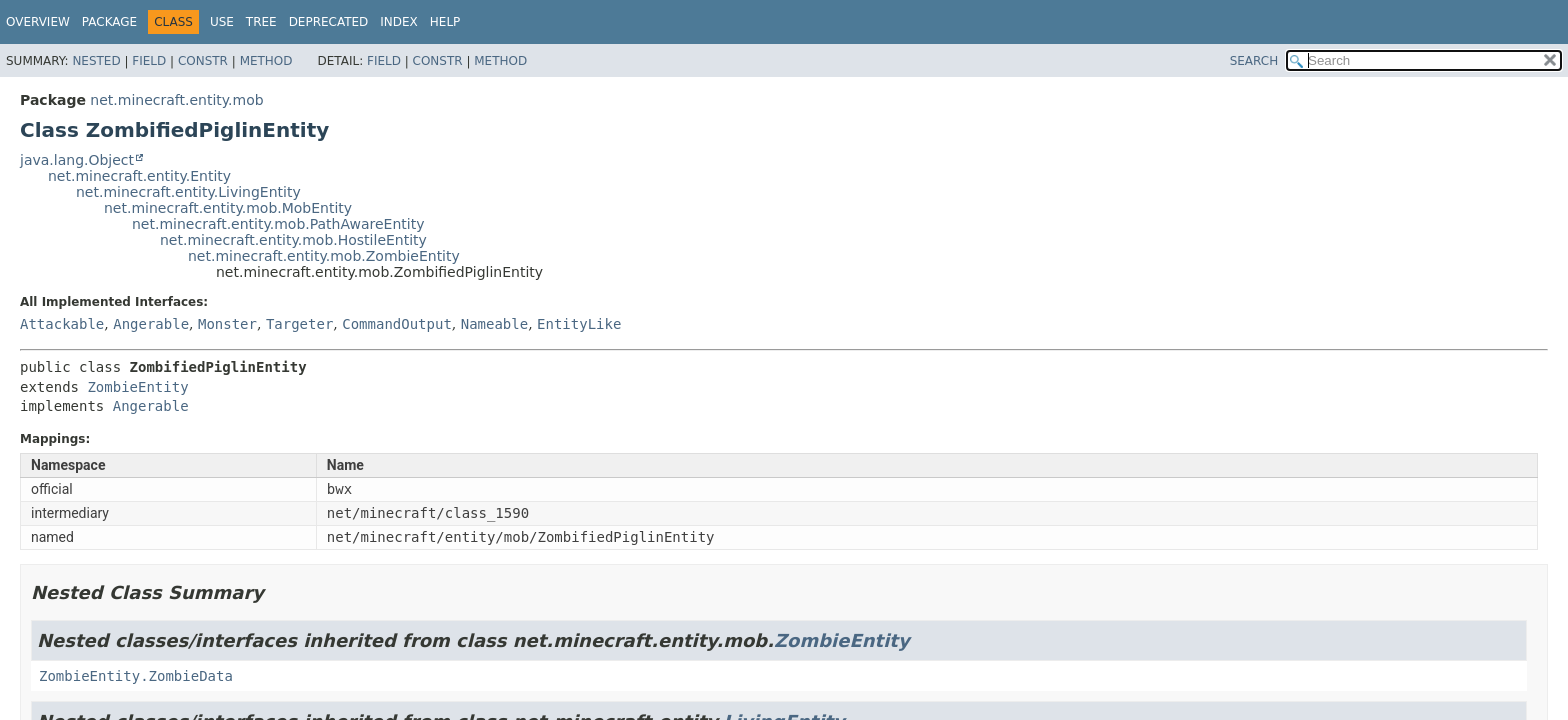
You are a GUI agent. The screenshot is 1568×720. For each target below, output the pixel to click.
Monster (227, 324)
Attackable (62, 324)
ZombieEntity (137, 387)
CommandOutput (397, 324)
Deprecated (329, 22)
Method (266, 61)
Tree (261, 22)
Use (222, 22)
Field (149, 61)
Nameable (494, 324)
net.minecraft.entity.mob (176, 100)
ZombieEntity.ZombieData (136, 676)
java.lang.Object (77, 160)
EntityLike (579, 324)
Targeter (299, 324)
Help (445, 22)
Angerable (151, 324)
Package (109, 22)
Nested (96, 61)
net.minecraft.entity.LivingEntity (188, 192)
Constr (203, 61)
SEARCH (1254, 61)
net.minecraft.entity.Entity (139, 176)
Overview (38, 22)
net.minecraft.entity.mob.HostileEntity (293, 240)
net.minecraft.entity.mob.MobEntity (228, 208)
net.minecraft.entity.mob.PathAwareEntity (278, 224)
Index (399, 22)
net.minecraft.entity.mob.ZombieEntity (324, 256)
